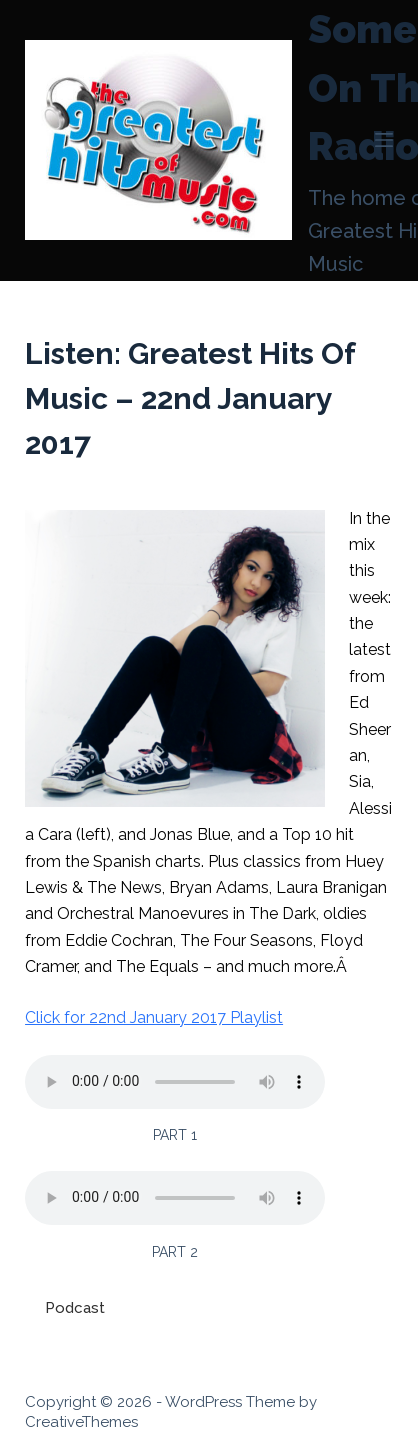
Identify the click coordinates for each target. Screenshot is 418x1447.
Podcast (75, 1308)
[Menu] (384, 140)
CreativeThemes (81, 1422)
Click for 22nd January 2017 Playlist (154, 1017)
